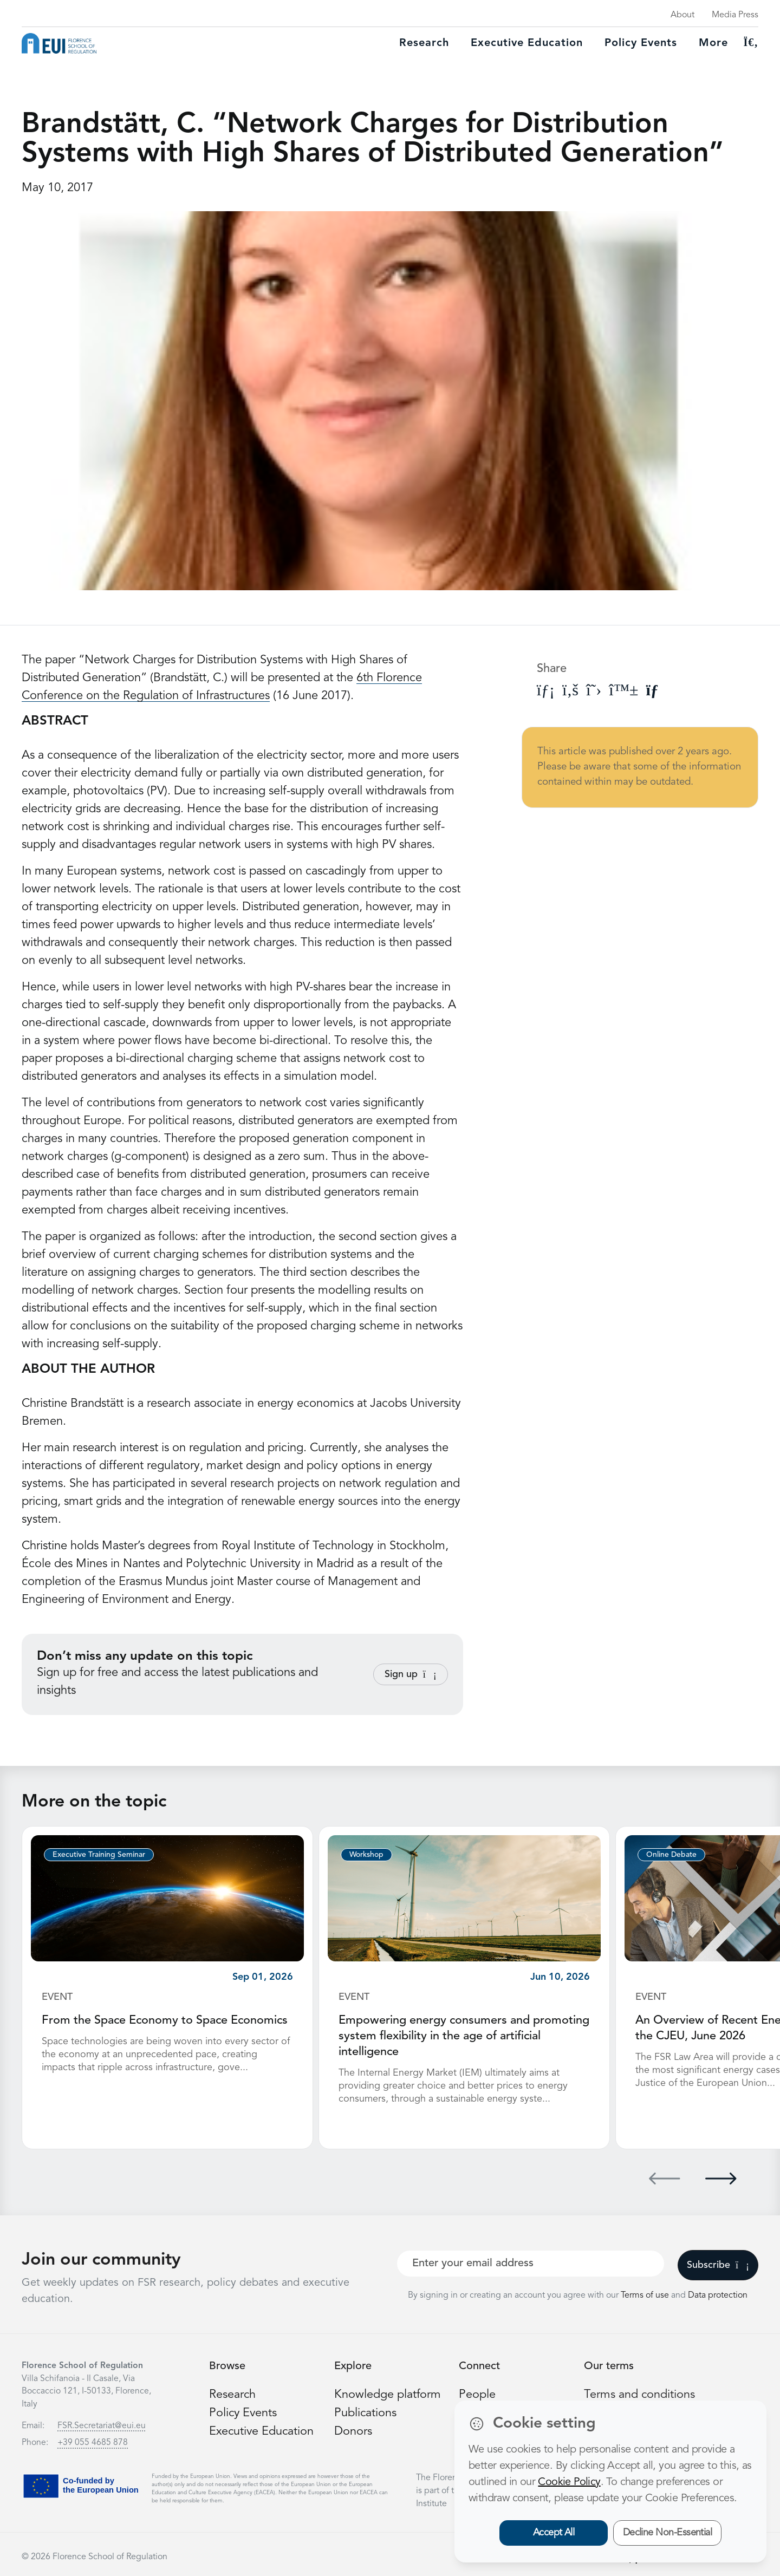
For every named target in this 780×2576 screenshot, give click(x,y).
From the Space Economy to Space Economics (166, 2020)
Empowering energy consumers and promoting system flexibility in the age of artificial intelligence (464, 2035)
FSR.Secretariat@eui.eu (101, 2424)
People (477, 2393)
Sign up (411, 1674)
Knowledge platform (387, 2393)
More (713, 43)
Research (424, 43)
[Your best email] (530, 2261)
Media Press (735, 15)
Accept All (554, 2533)
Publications (365, 2411)
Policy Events (640, 43)
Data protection (718, 2294)
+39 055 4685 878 (92, 2441)
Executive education (527, 43)
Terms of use (646, 2294)
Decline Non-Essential (667, 2533)
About (682, 15)
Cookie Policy (569, 2482)
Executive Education (262, 2429)
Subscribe (718, 2263)
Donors (353, 2429)
